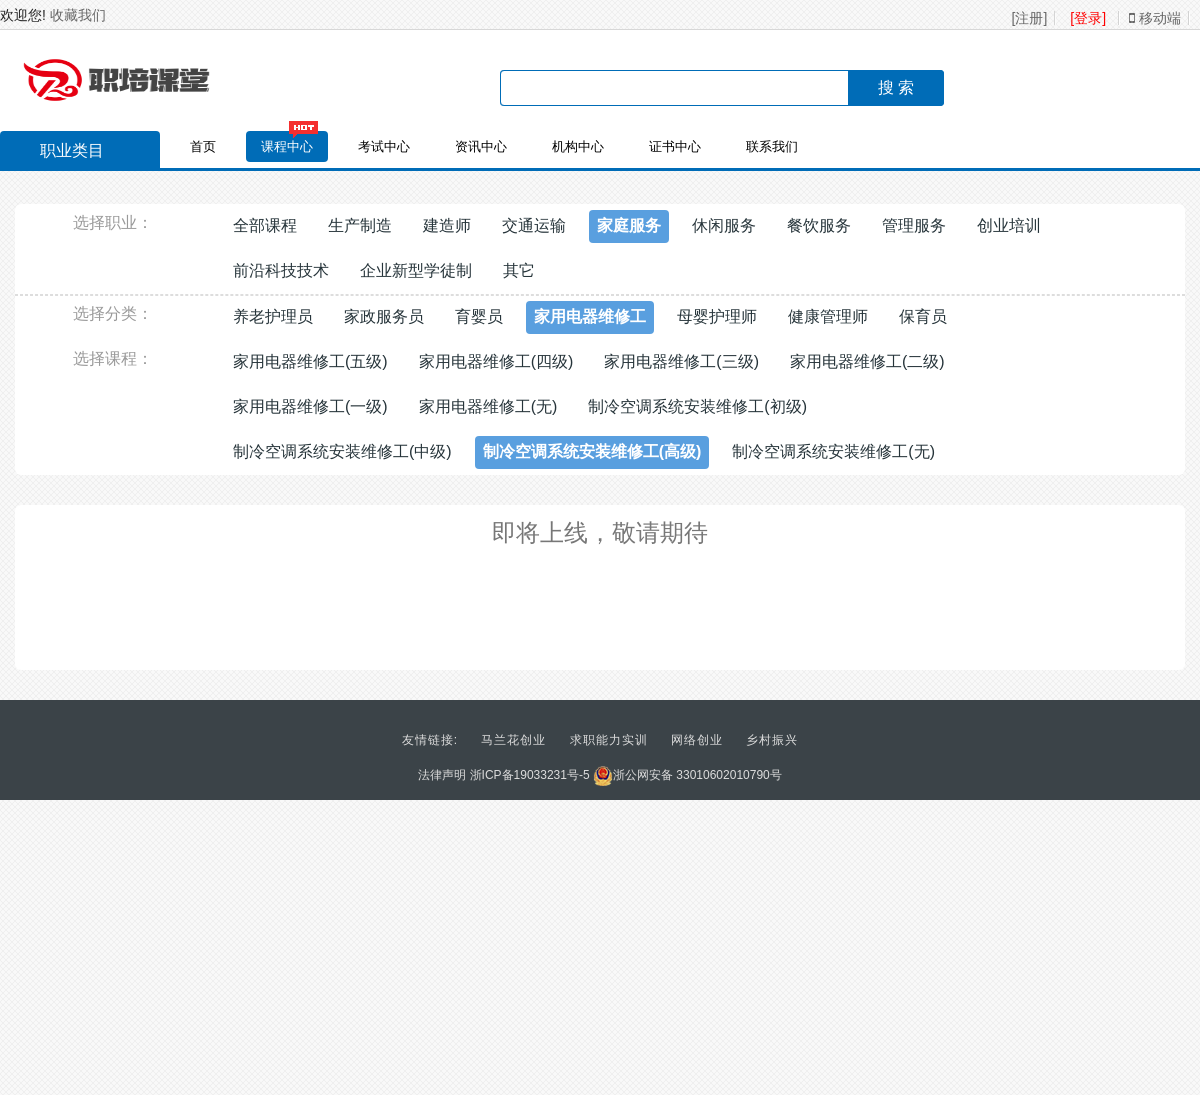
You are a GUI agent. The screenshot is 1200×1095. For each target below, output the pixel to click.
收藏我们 (78, 15)
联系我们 (772, 146)
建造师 (447, 225)
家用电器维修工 (590, 316)
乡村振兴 (772, 740)
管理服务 (914, 225)
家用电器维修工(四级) (496, 361)
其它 (519, 270)
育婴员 (479, 316)
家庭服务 (629, 225)
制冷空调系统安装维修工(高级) (592, 451)
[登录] (1088, 18)
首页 (203, 146)
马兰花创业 (513, 740)
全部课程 (265, 225)
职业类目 (62, 153)
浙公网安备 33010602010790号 (687, 775)
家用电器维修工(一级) (310, 406)
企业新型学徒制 (416, 270)
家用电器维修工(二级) (867, 361)
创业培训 (1009, 225)
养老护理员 (273, 316)
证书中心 (675, 146)
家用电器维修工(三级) (681, 361)
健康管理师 (828, 316)
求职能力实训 (609, 740)
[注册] (1030, 18)
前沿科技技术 (281, 270)
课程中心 (287, 146)
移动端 (1155, 18)
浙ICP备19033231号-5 (530, 775)
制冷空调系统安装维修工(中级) (342, 451)
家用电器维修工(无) (488, 406)
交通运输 (534, 225)
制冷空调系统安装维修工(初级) (697, 406)
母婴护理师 (717, 316)
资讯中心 (481, 146)
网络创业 (697, 740)
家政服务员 (384, 316)
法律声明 (442, 775)
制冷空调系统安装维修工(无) (833, 451)
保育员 (923, 316)
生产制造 (360, 225)
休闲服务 (724, 225)
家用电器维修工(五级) (310, 361)
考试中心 (384, 146)
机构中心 (578, 146)
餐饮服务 (819, 225)
